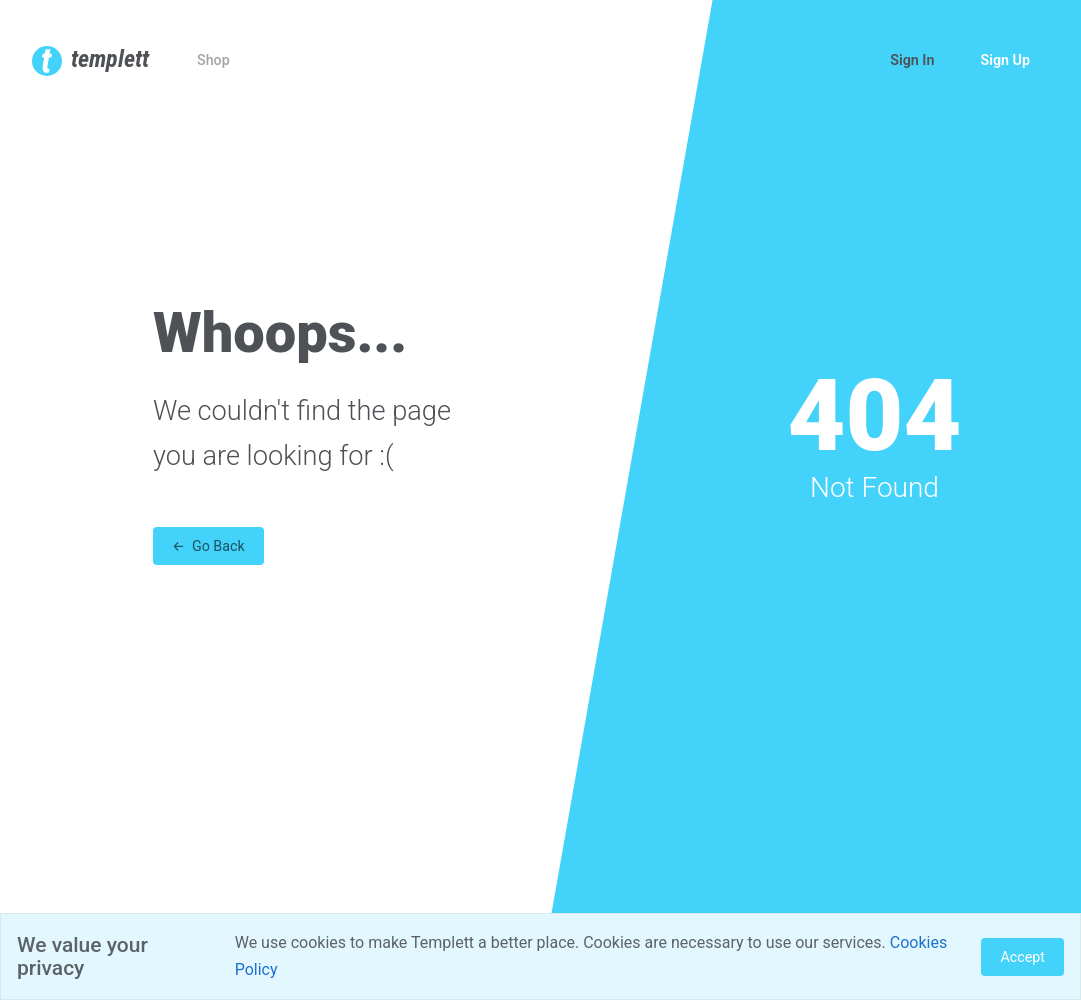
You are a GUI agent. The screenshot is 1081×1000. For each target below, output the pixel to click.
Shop (213, 60)
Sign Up (1005, 60)
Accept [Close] (1022, 957)
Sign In (912, 60)
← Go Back (208, 546)
